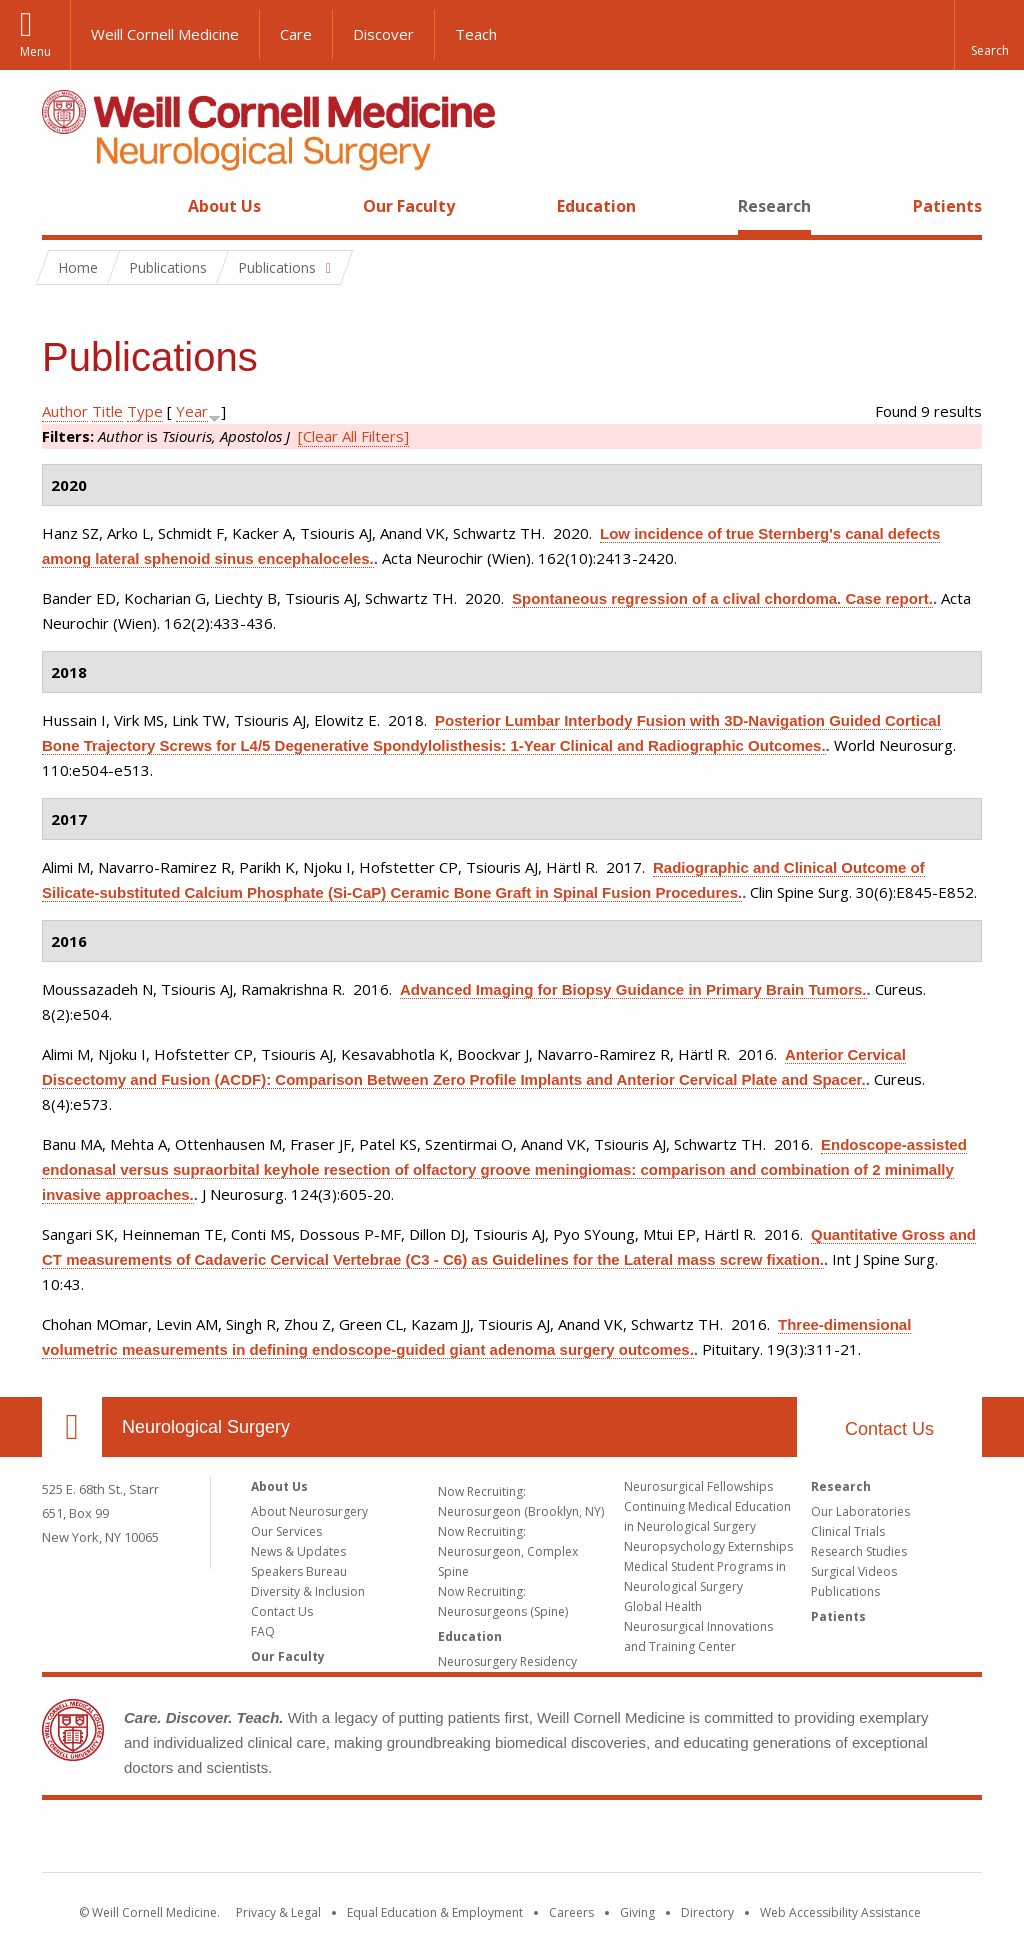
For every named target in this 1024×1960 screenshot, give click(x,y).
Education (596, 206)
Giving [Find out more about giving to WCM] (637, 1912)
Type (145, 411)
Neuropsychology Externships (708, 1546)
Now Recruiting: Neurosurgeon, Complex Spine (508, 1551)
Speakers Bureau (299, 1571)
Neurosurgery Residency (507, 1661)
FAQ (263, 1631)
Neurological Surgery (206, 1427)
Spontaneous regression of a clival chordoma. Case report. (722, 598)
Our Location (72, 1427)
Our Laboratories (860, 1511)
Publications (845, 1591)
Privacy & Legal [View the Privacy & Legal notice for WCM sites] (278, 1912)
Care (296, 34)
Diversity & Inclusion (308, 1591)
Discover (383, 34)
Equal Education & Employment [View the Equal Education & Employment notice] (435, 1912)
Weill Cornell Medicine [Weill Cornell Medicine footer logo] (512, 1840)
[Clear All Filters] (353, 436)
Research (774, 206)
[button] (989, 35)
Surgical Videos (854, 1571)
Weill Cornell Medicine (165, 34)
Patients (947, 206)
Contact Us (889, 1429)
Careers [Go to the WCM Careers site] (571, 1912)
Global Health (663, 1606)
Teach (476, 34)
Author (65, 411)
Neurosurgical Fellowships (698, 1486)
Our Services (286, 1531)
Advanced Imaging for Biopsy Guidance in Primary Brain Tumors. (633, 989)
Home (64, 206)
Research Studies (859, 1551)
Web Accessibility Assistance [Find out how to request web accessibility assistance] (840, 1912)
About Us (224, 206)
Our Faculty (409, 206)
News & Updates (298, 1551)
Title (107, 411)
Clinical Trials (848, 1531)
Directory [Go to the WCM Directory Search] (707, 1912)
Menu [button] (35, 51)
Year (192, 411)
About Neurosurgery (309, 1511)
